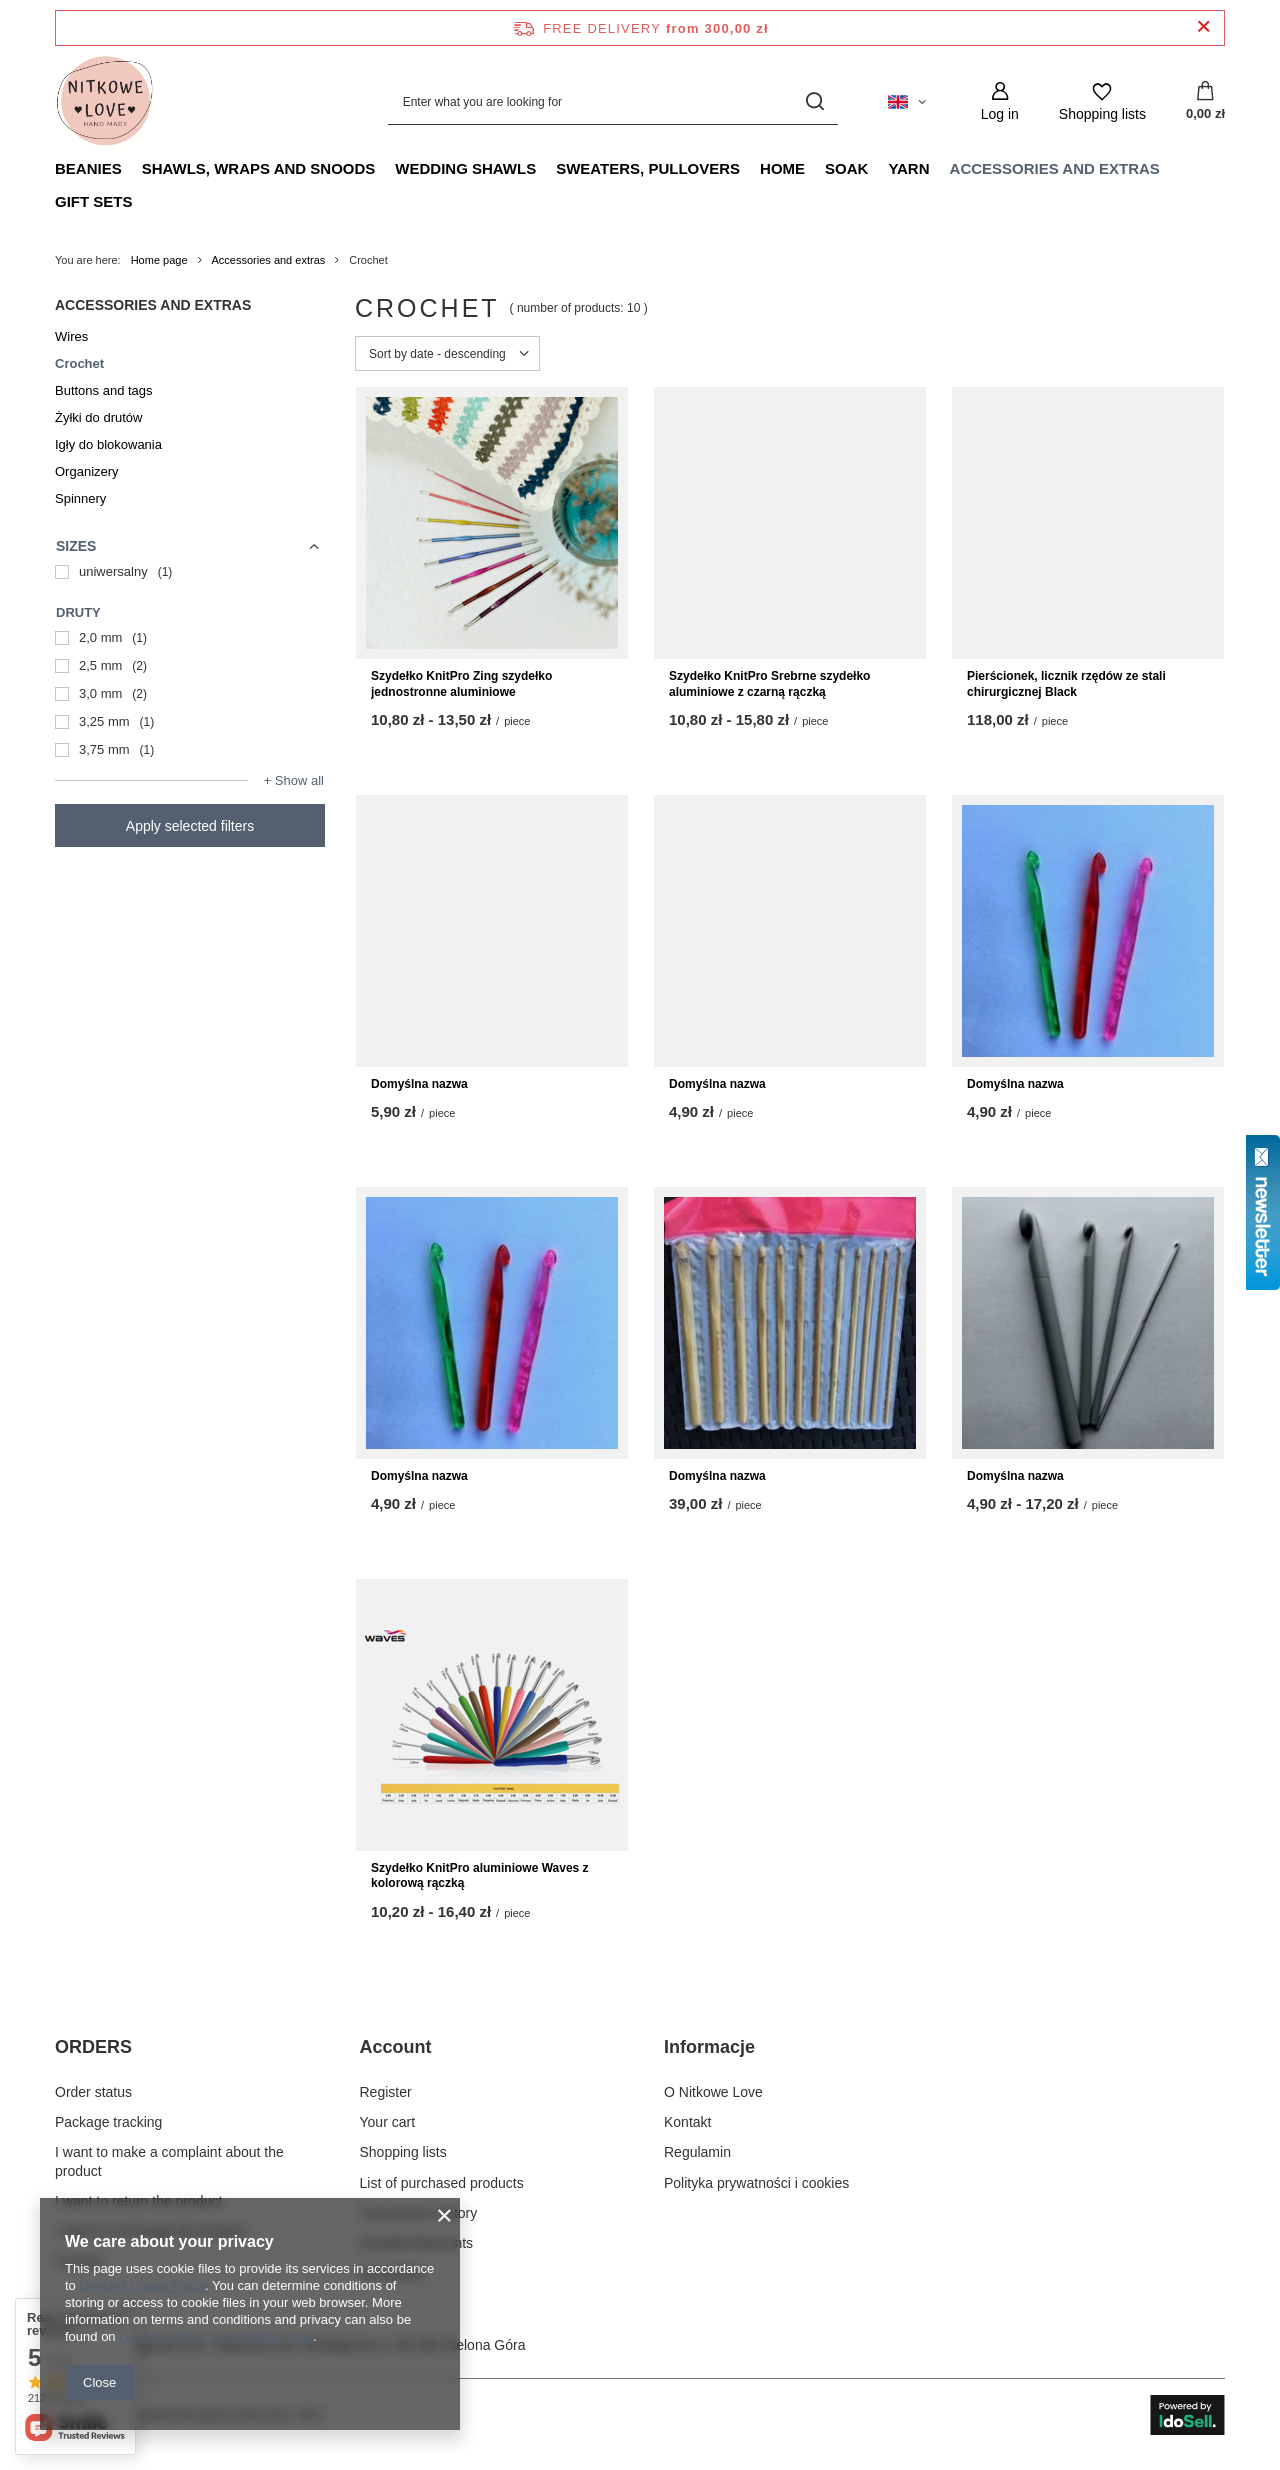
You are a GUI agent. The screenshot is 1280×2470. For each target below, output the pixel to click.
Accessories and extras (1055, 168)
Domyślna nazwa (419, 1084)
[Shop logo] (105, 102)
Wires (71, 336)
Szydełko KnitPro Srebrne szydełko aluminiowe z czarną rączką (769, 684)
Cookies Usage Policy (141, 2285)
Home (782, 168)
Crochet (79, 363)
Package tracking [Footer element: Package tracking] (108, 2122)
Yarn (908, 168)
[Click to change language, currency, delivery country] (907, 102)
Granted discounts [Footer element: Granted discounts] (417, 2243)
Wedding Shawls (465, 168)
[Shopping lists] (1102, 101)
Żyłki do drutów (98, 417)
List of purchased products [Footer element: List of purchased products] (442, 2183)
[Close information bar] (1203, 27)
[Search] (815, 101)
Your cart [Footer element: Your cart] (388, 2122)
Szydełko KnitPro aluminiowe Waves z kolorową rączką (480, 1876)
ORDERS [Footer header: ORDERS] (93, 2047)
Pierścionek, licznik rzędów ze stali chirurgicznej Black (1066, 684)
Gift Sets (94, 201)
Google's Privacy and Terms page (216, 2336)
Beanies (88, 168)
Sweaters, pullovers (648, 168)
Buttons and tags (104, 390)
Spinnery (80, 498)
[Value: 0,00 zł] (1205, 102)
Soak (846, 168)
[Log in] (1000, 101)
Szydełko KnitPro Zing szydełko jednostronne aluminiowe (461, 684)
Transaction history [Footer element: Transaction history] (419, 2213)
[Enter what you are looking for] (613, 101)
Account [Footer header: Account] (396, 2047)
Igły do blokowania (108, 444)
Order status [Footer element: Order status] (93, 2092)
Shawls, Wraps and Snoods (259, 168)
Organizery (87, 471)
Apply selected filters (190, 826)
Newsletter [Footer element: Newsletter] (393, 2273)
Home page (159, 260)
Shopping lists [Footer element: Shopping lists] (403, 2152)
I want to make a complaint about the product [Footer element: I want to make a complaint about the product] (169, 2161)
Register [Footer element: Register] (386, 2092)
